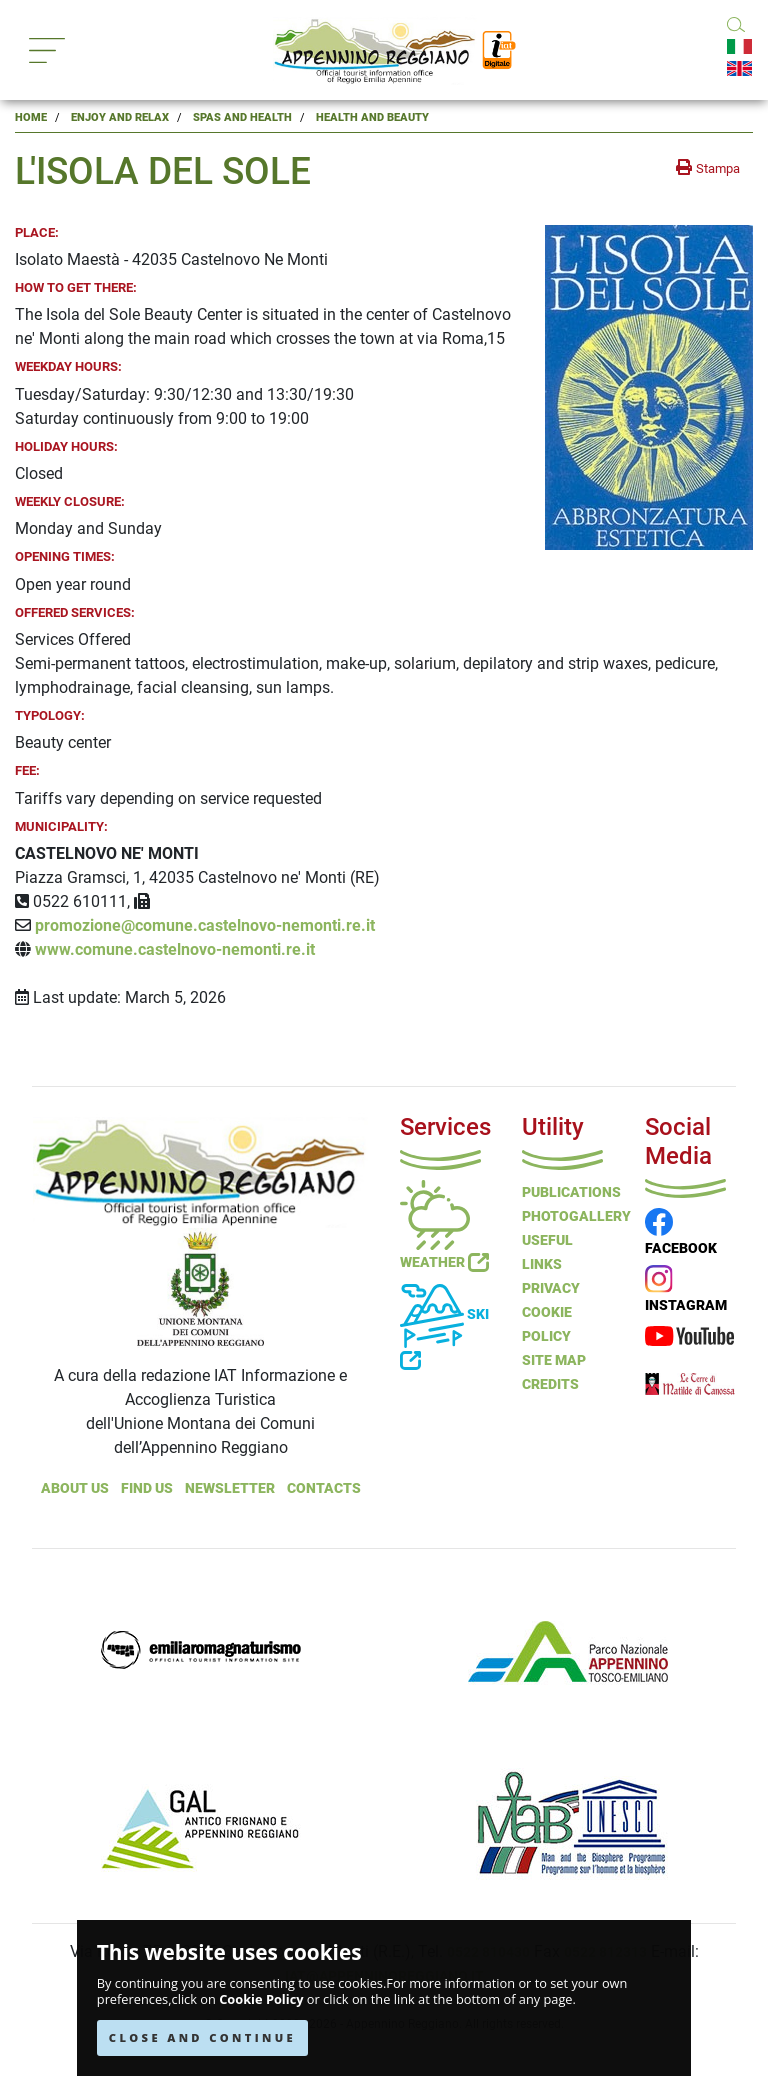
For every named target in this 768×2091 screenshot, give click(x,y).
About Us (75, 1488)
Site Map (554, 1360)
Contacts (324, 1488)
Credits (550, 1384)
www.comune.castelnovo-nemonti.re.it (175, 949)
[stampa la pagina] (708, 168)
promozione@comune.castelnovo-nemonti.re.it (205, 925)
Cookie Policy (261, 1999)
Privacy (551, 1288)
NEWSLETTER (230, 1488)
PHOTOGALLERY (576, 1216)
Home (31, 117)
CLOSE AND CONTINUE (202, 2037)
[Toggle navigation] (47, 50)
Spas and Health (242, 117)
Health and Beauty (372, 117)
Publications (571, 1192)
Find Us (147, 1488)
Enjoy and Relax (120, 117)
